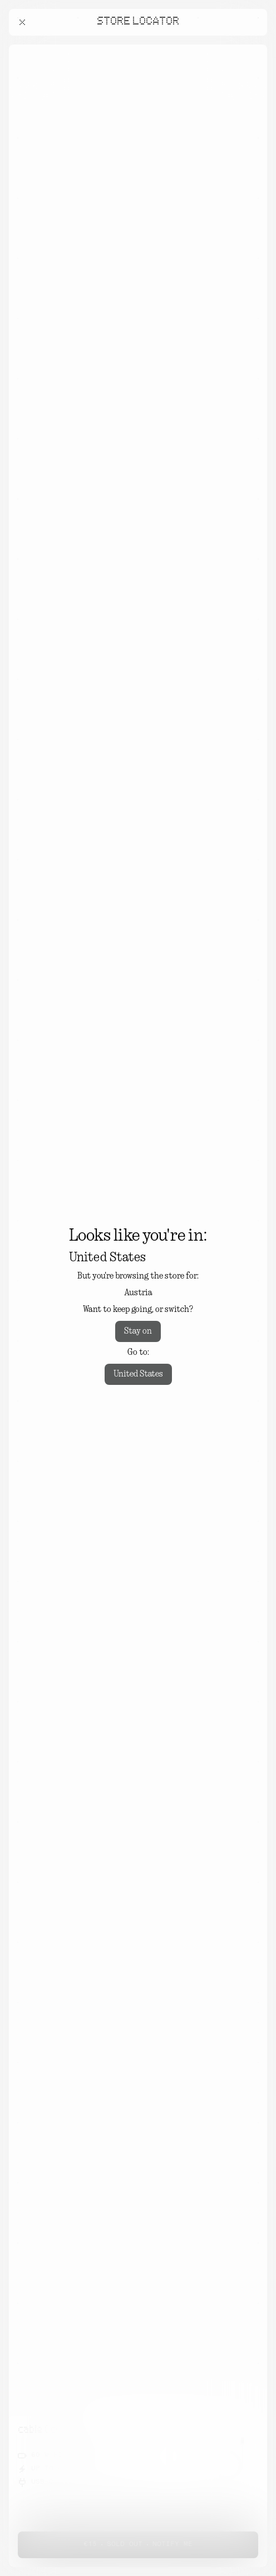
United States (138, 1374)
